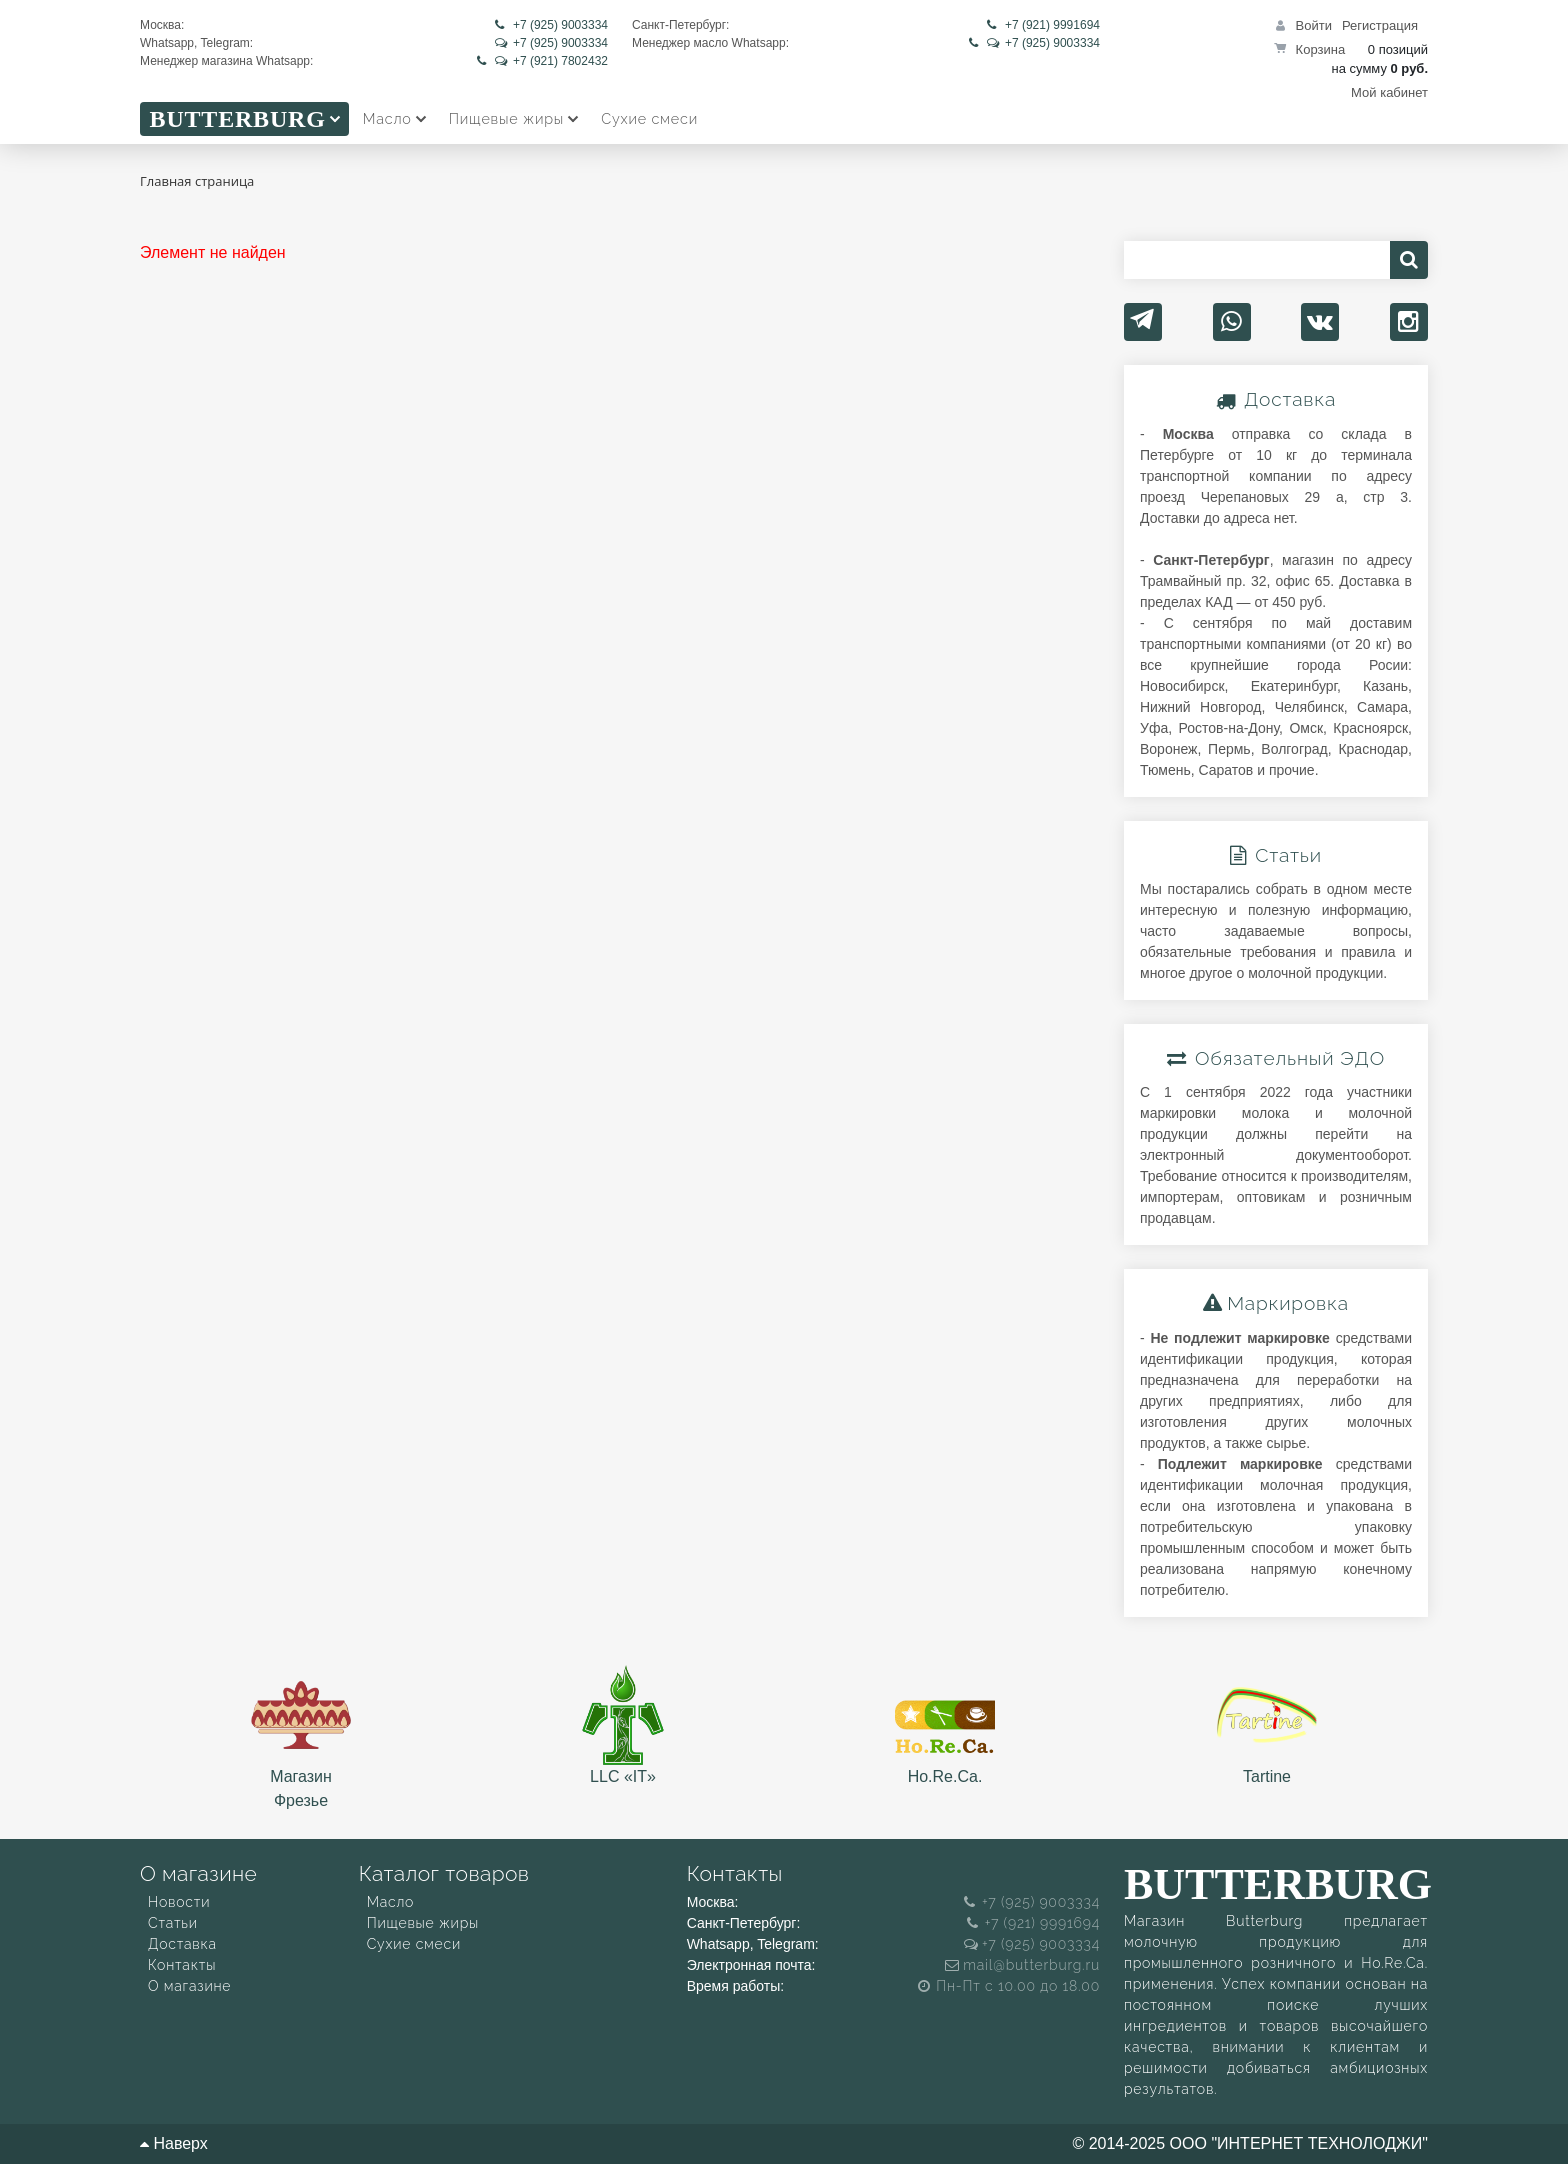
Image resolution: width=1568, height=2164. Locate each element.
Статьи (173, 1923)
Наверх (174, 2143)
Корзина (1321, 49)
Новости (179, 1902)
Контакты (182, 1965)
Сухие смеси (414, 1944)
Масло (391, 1902)
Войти (1314, 25)
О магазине (189, 1986)
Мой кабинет (1389, 92)
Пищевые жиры (423, 1923)
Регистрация (1380, 25)
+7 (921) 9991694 (1043, 25)
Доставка (182, 1944)
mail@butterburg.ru (1022, 1965)
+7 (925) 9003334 (551, 25)
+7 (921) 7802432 (542, 61)
